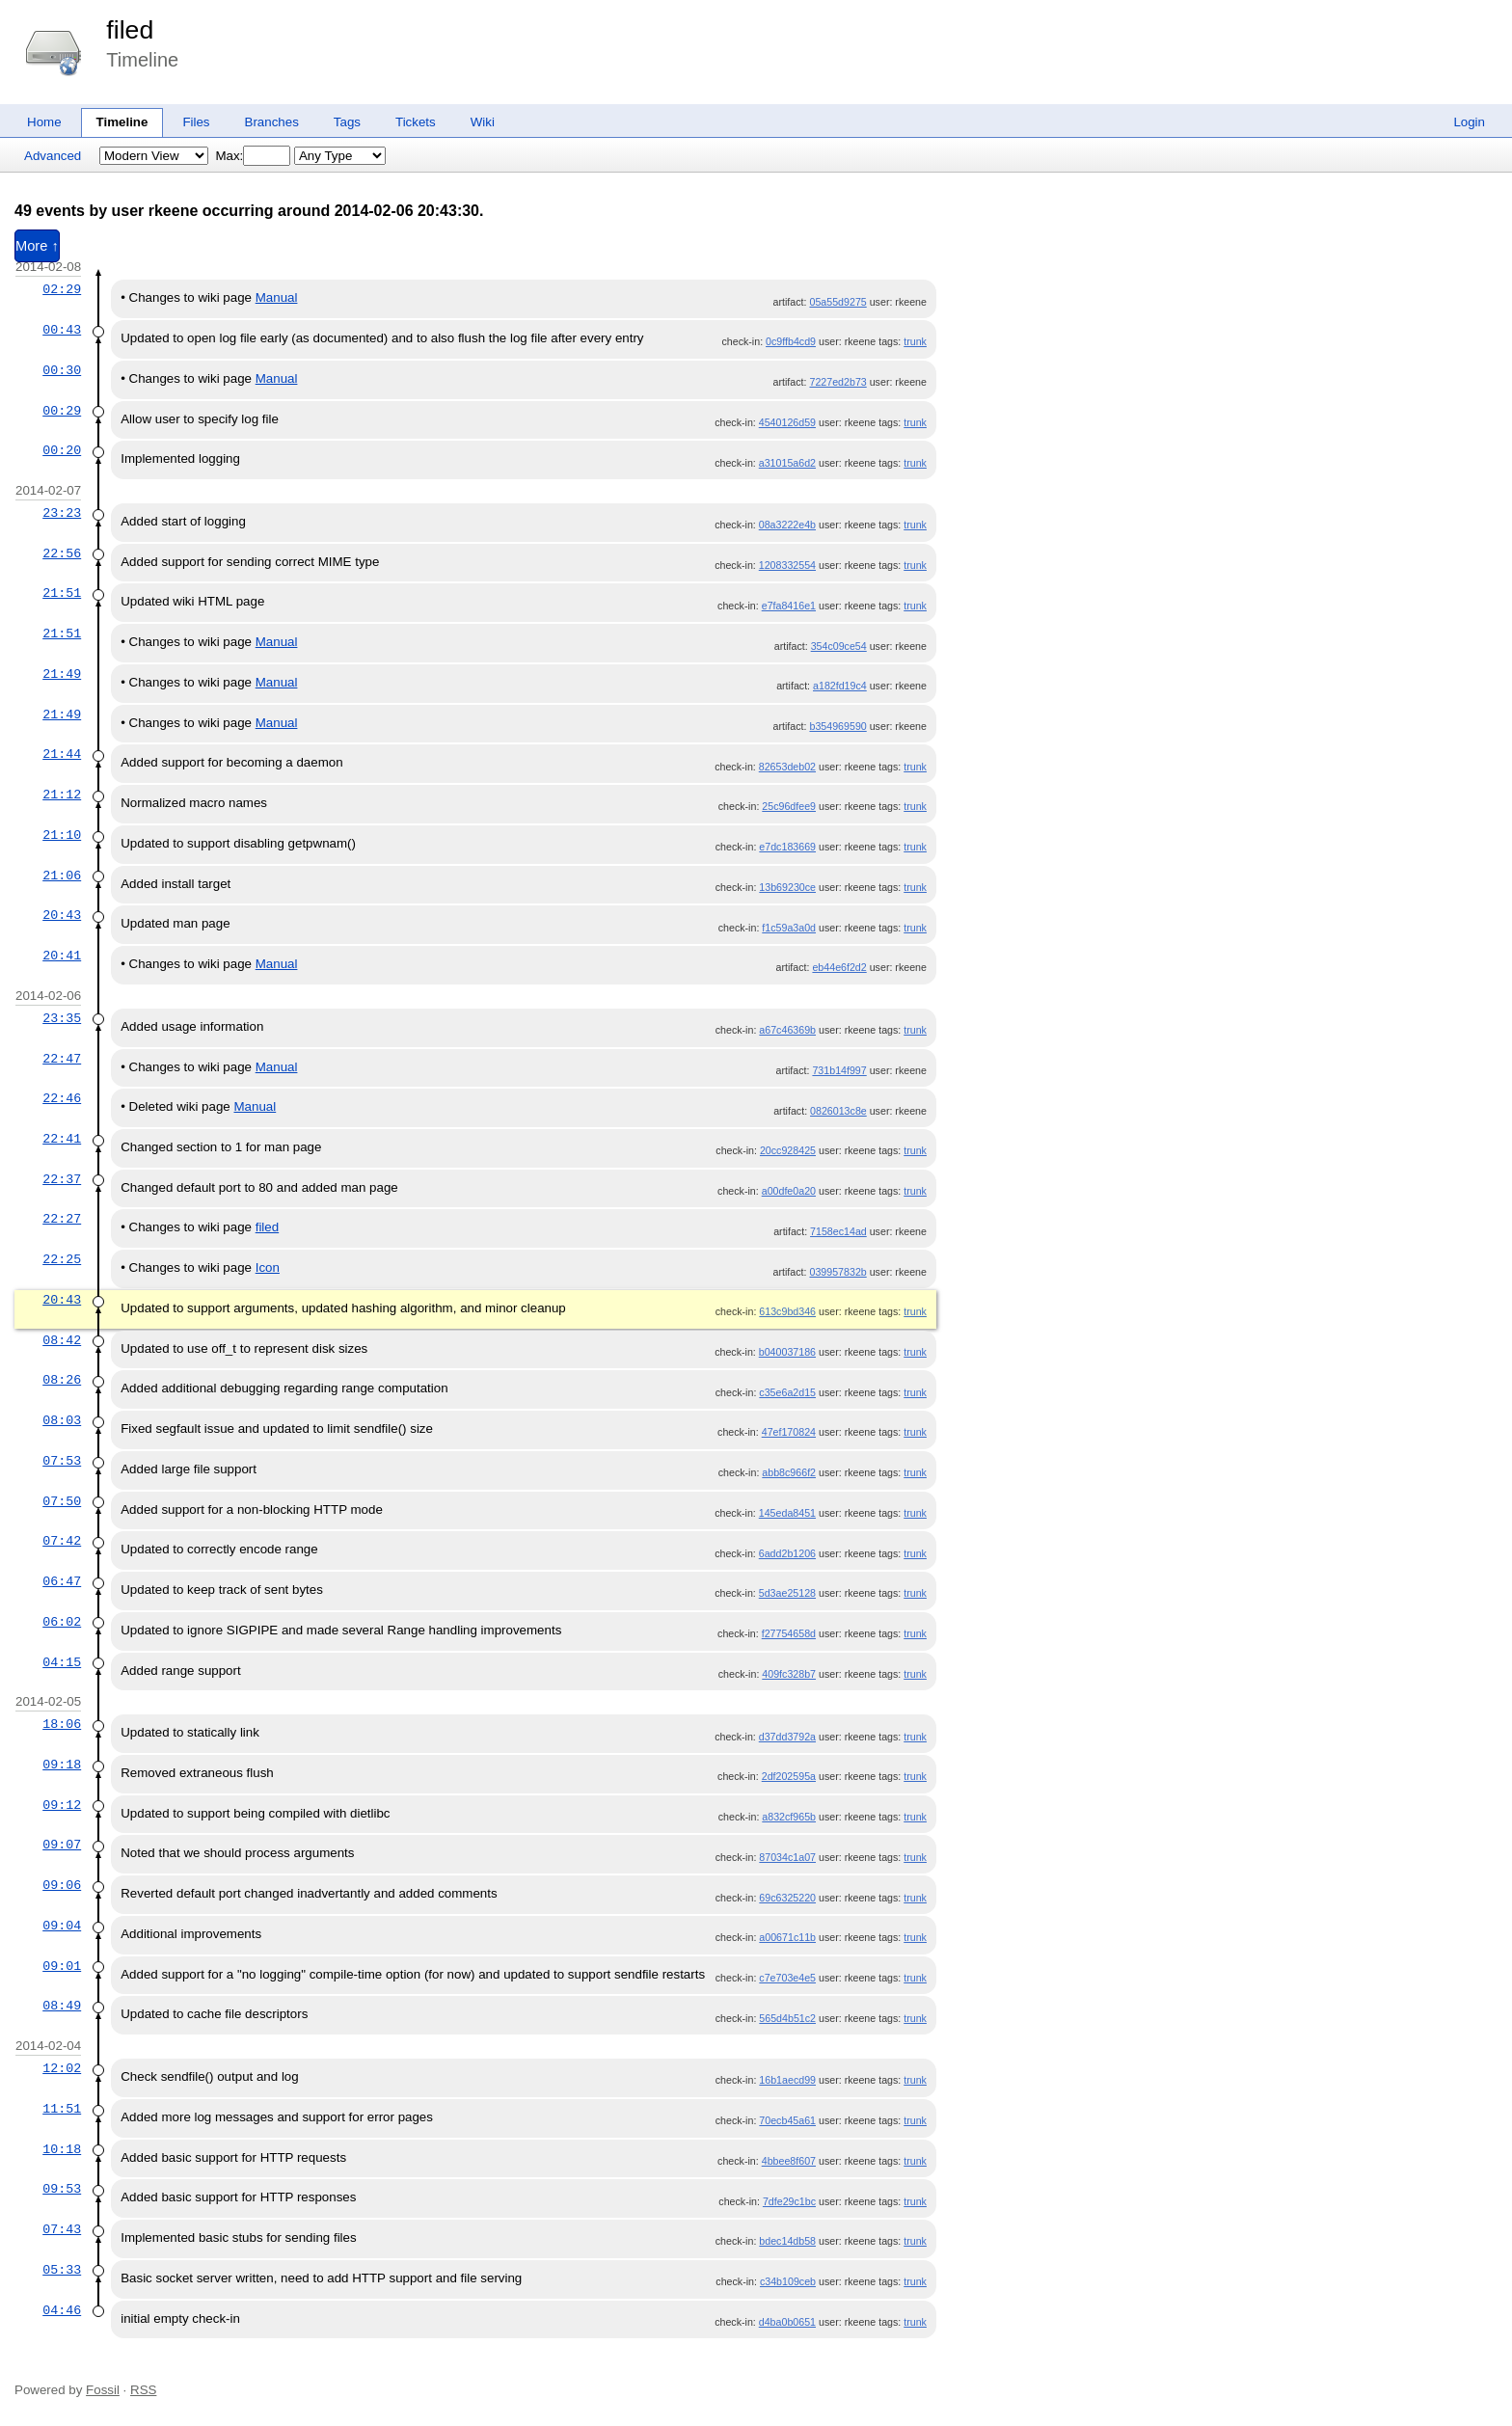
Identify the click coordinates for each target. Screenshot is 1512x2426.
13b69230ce (787, 887)
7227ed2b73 (837, 382)
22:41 (61, 1138)
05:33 (61, 2269)
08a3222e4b (787, 524)
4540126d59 (787, 422)
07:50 (61, 1501)
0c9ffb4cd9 (791, 341)
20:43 (61, 915)
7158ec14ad (838, 1231)
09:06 (61, 1885)
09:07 (61, 1844)
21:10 (61, 835)
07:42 (61, 1541)
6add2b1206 (787, 1553)
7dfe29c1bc (789, 2201)
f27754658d (789, 1633)
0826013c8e (838, 1111)
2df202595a (789, 1776)
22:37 (61, 1179)
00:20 (61, 450)
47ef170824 (789, 1432)
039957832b (837, 1272)
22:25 (61, 1259)
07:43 (61, 2229)
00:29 (61, 410)
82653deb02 (787, 766)
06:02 (61, 1622)
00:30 (61, 370)
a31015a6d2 (787, 463)
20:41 (61, 955)
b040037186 (787, 1352)
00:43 (61, 329)
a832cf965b (789, 1816)
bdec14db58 (787, 2241)
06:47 (61, 1581)
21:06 (61, 875)
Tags (347, 122)
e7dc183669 (787, 846)
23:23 (61, 513)
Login (1469, 122)
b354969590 (837, 726)
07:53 (61, 1460)
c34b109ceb (788, 2281)
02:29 (61, 289)
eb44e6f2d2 (839, 967)
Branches (272, 122)
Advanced (52, 155)
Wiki (483, 122)
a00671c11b (787, 1937)
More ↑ (37, 246)
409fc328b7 (789, 1674)
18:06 (61, 1724)
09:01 (61, 1966)
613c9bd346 (787, 1311)
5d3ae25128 (787, 1593)
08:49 (61, 2005)
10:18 (61, 2149)
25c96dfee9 (789, 806)
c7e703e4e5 (787, 1977)
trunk (915, 341)
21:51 (61, 593)
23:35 (61, 1018)
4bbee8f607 (789, 2161)
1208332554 (787, 565)
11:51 (61, 2108)
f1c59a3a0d (789, 927)
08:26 (61, 1379)
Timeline (122, 122)
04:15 (61, 1662)
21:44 (61, 754)
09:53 (61, 2188)
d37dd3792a (787, 1736)
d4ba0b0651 (787, 2322)
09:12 (61, 1805)
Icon (268, 1267)
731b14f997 (839, 1070)
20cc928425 (788, 1150)
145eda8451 (787, 1513)
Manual (277, 297)
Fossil (103, 2390)
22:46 (61, 1098)
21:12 (61, 794)
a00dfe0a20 (789, 1191)
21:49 (61, 674)
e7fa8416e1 (789, 605)
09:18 (61, 1764)
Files (195, 122)
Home (44, 122)
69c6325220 (787, 1897)
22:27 (61, 1218)
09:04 (61, 1925)
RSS (143, 2390)
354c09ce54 (839, 646)
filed (129, 29)
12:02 (61, 2068)
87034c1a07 (787, 1857)
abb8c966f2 (789, 1472)
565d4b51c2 (787, 2018)
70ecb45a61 (787, 2120)
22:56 (61, 553)
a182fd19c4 (840, 685)
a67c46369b (787, 1030)
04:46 (61, 2310)
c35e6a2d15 (787, 1392)
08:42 (61, 1340)
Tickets (415, 122)
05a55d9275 (837, 302)
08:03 (61, 1420)
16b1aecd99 (787, 2080)
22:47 (61, 1058)
